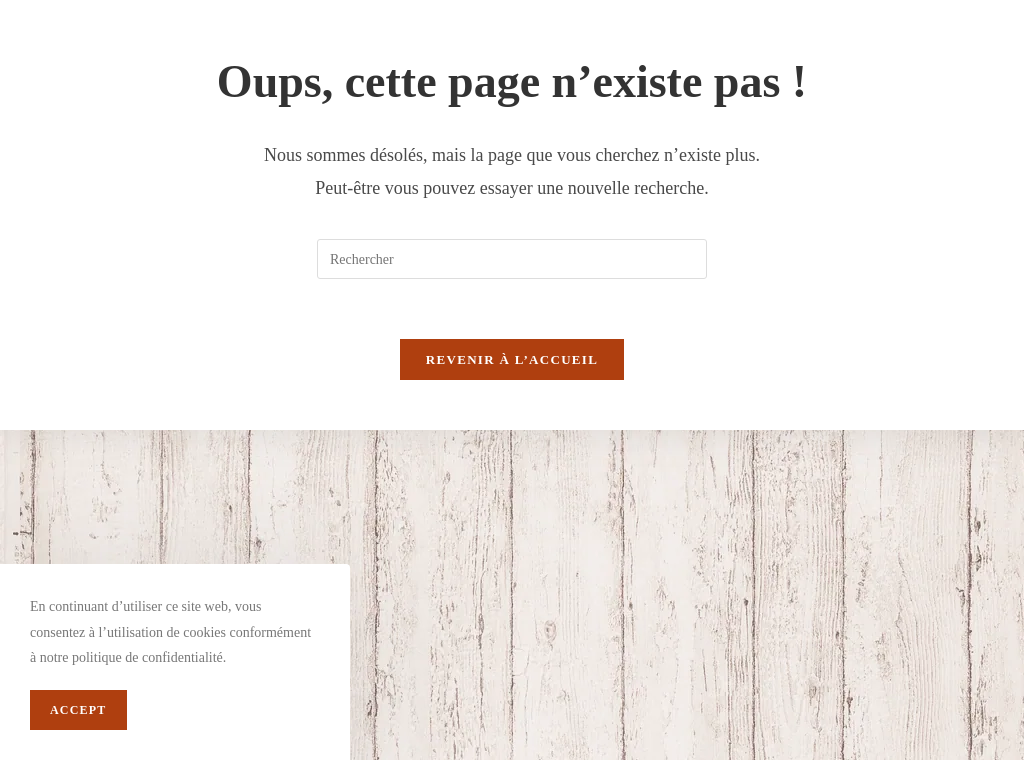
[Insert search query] (512, 259)
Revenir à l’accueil (512, 359)
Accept (78, 710)
